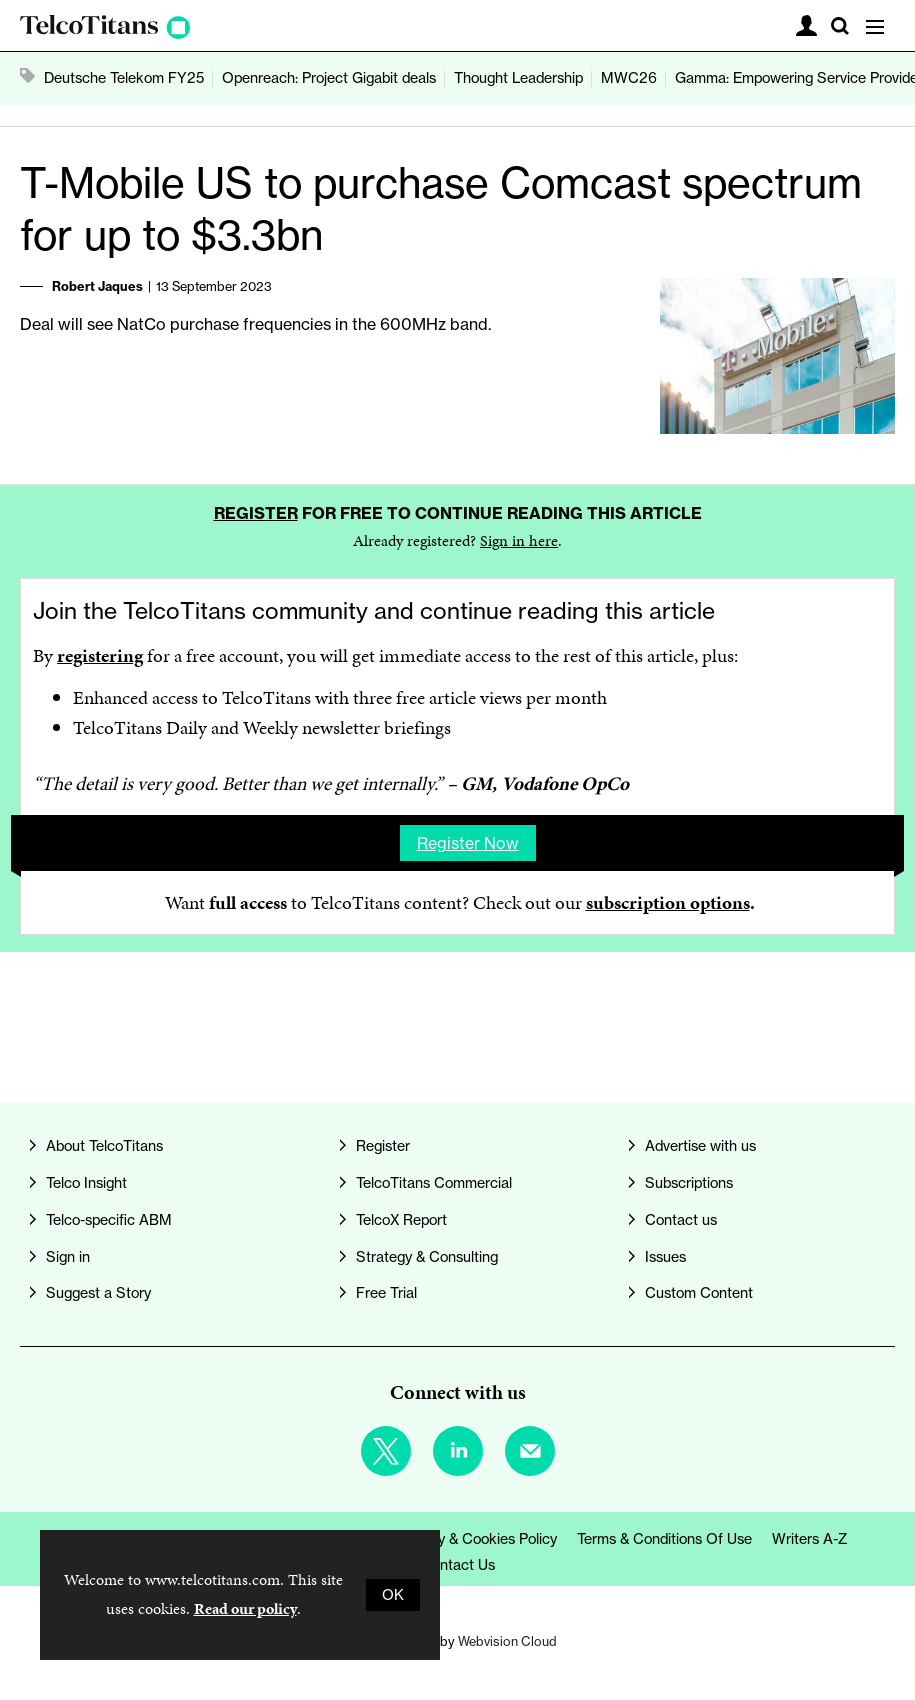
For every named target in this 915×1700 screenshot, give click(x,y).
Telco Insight (86, 1183)
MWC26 (629, 78)
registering (100, 655)
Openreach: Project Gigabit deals (329, 78)
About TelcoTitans (104, 1146)
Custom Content (699, 1293)
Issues (665, 1257)
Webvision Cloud (507, 1641)
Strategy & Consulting (427, 1257)
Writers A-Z (810, 1539)
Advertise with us (700, 1146)
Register (256, 513)
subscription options (668, 902)
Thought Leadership (518, 78)
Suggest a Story (98, 1293)
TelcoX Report (401, 1220)
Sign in (68, 1257)
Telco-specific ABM (109, 1220)
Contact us (681, 1220)
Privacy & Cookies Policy (477, 1539)
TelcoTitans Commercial (434, 1183)
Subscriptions (689, 1183)
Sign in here (519, 540)
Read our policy (245, 1608)
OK (393, 1595)
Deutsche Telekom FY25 (124, 78)
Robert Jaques (97, 286)
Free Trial (386, 1293)
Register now (468, 843)
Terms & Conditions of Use (664, 1539)
